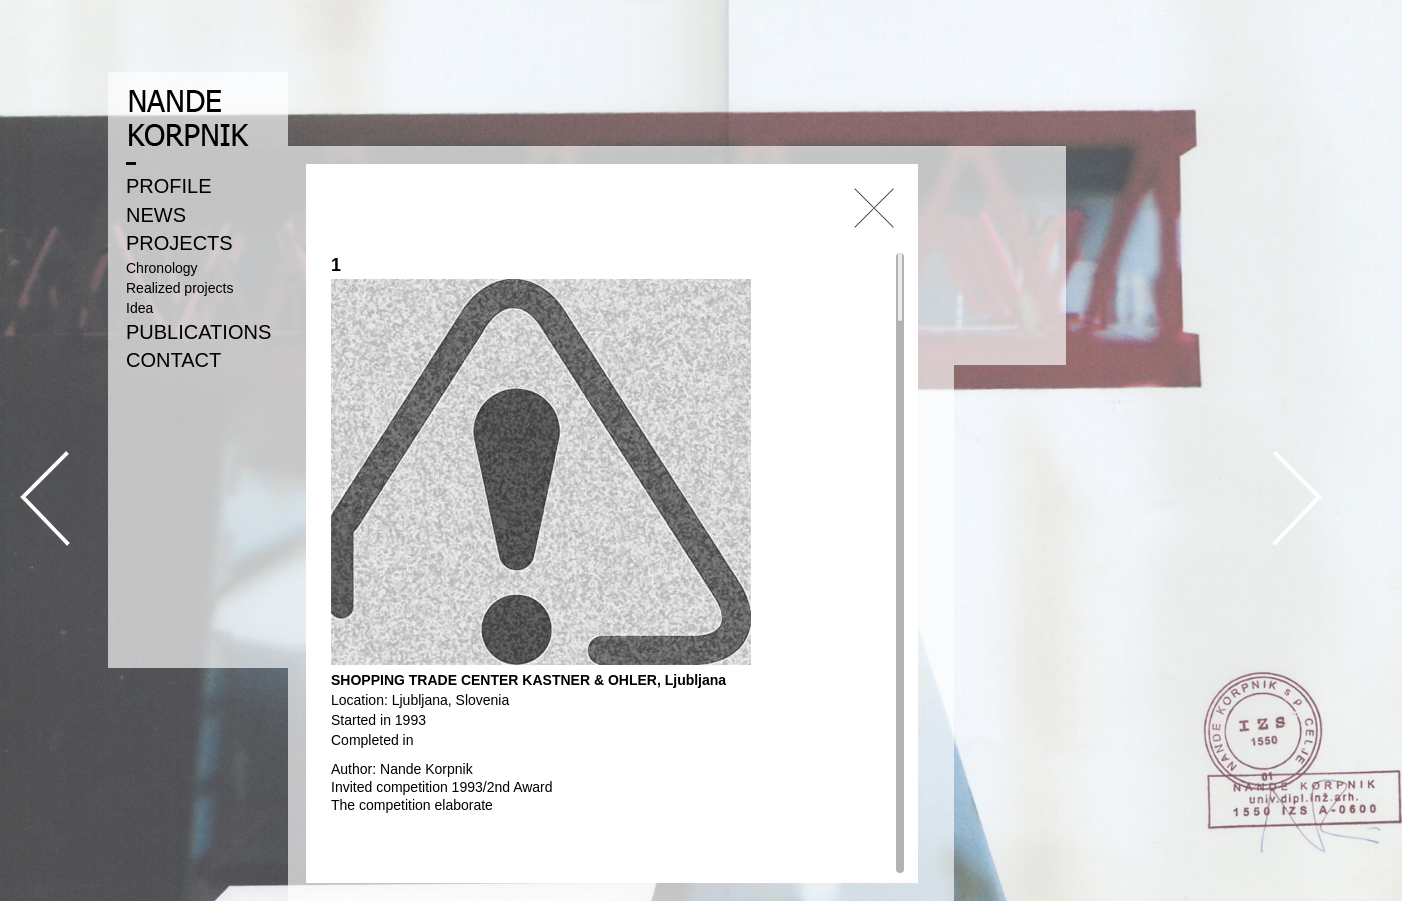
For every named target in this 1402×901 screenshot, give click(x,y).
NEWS (156, 215)
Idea (139, 308)
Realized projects (179, 288)
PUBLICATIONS (198, 332)
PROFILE (169, 186)
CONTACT (173, 360)
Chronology (162, 268)
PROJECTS (179, 243)
